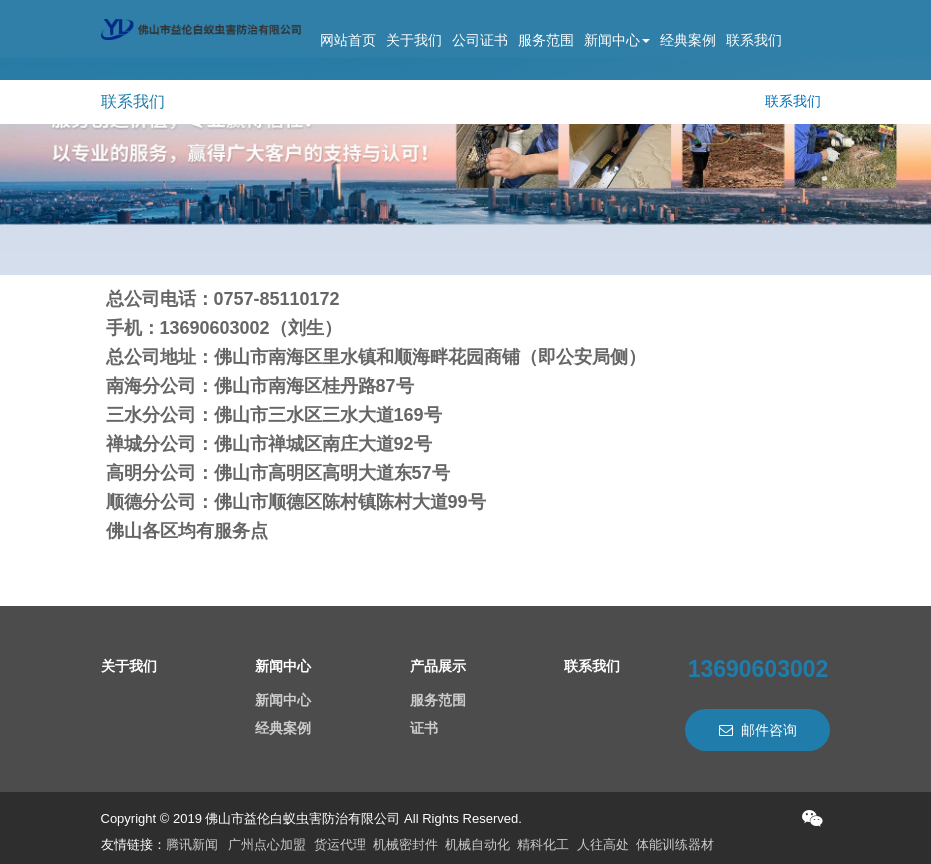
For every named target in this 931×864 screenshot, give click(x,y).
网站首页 (348, 40)
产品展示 (438, 666)
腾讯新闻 (192, 844)
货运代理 (340, 844)
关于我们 (414, 40)
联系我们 (754, 40)
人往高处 (603, 844)
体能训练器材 (675, 844)
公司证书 (480, 40)
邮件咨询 (758, 730)
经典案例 (688, 40)
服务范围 (546, 40)
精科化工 (543, 844)
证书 (424, 728)
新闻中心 (617, 40)
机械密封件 (405, 844)
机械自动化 (477, 844)
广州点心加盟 (267, 844)
